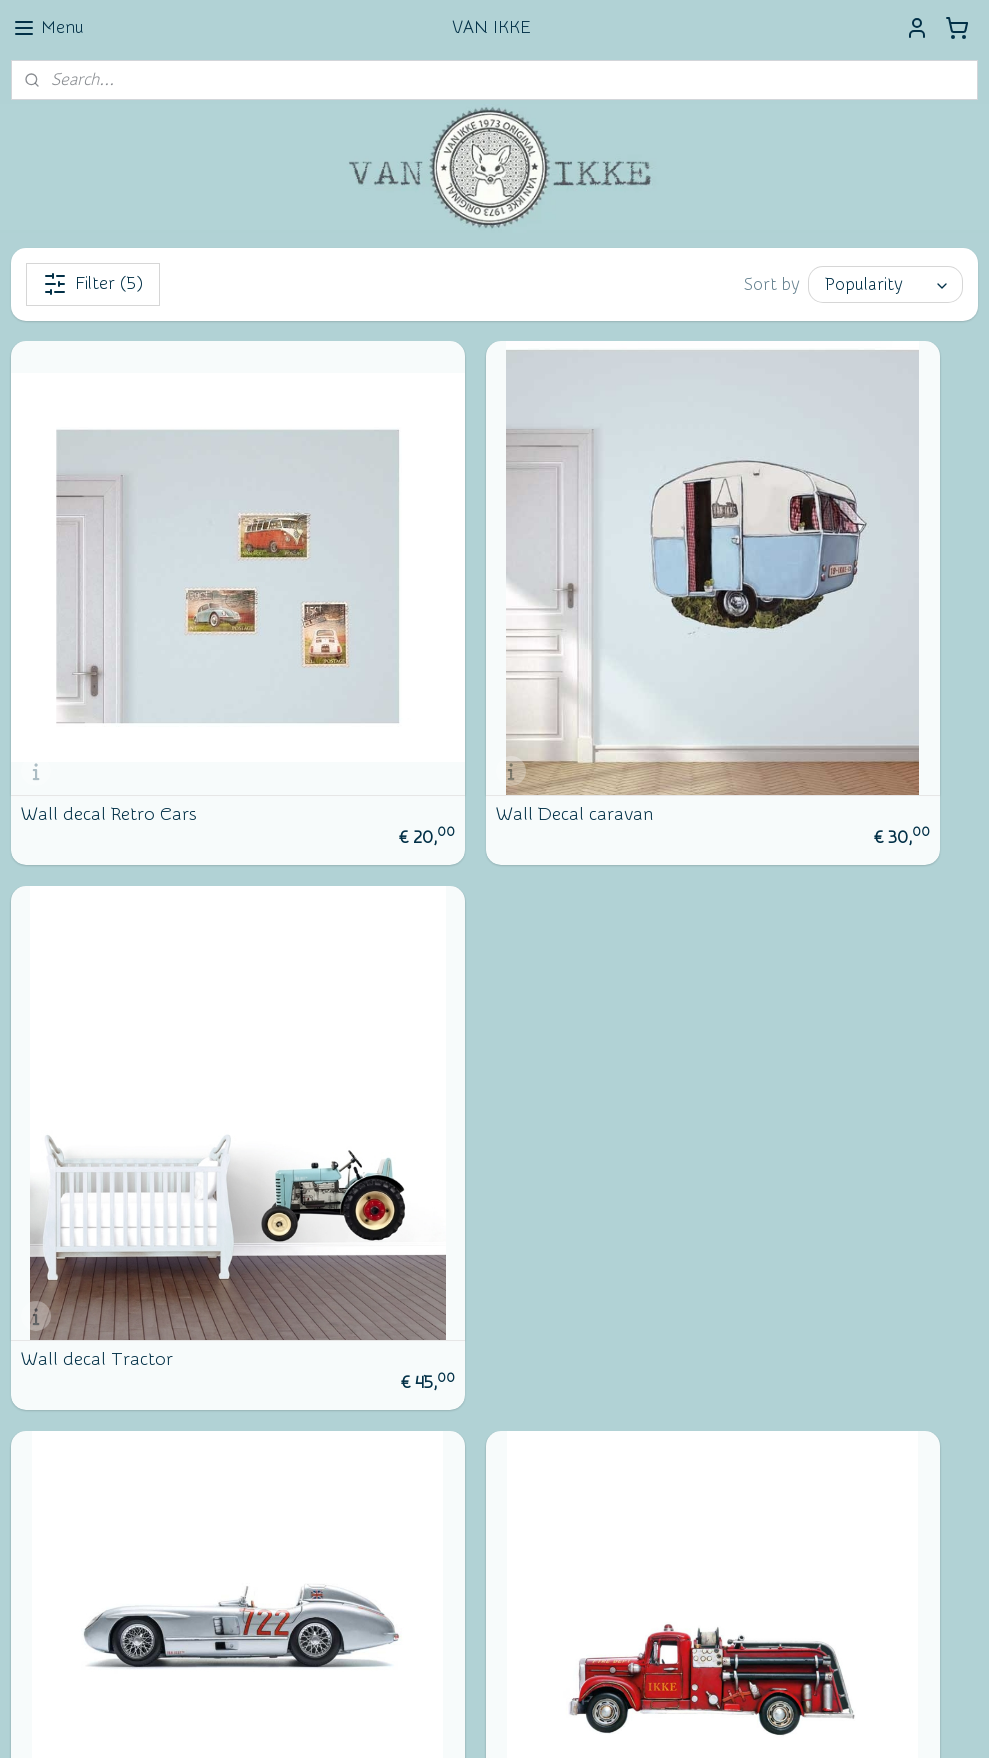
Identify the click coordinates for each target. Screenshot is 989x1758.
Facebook (70, 1480)
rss (455, 1721)
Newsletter (75, 1412)
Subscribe (61, 1622)
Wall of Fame (399, 1445)
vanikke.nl (385, 1535)
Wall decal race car (98, 1069)
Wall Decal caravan (428, 669)
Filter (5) (93, 284)
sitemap (417, 1721)
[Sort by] (885, 284)
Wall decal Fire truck (433, 1069)
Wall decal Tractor (756, 669)
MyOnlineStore (688, 1721)
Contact (63, 1446)
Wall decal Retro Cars (109, 669)
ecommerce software (525, 1721)
